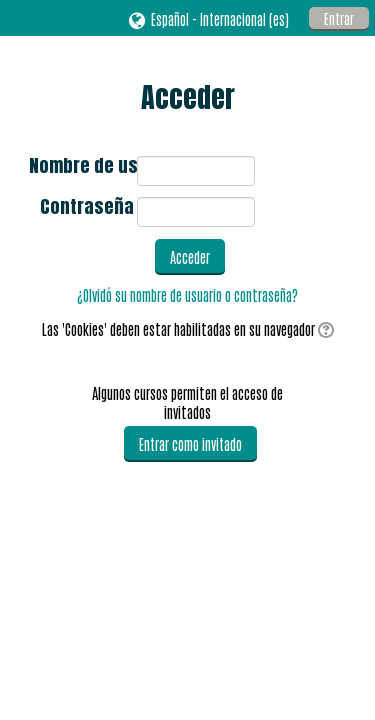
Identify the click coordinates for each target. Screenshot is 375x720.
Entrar (339, 18)
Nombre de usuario (81, 167)
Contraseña (87, 208)
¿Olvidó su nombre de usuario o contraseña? (187, 294)
